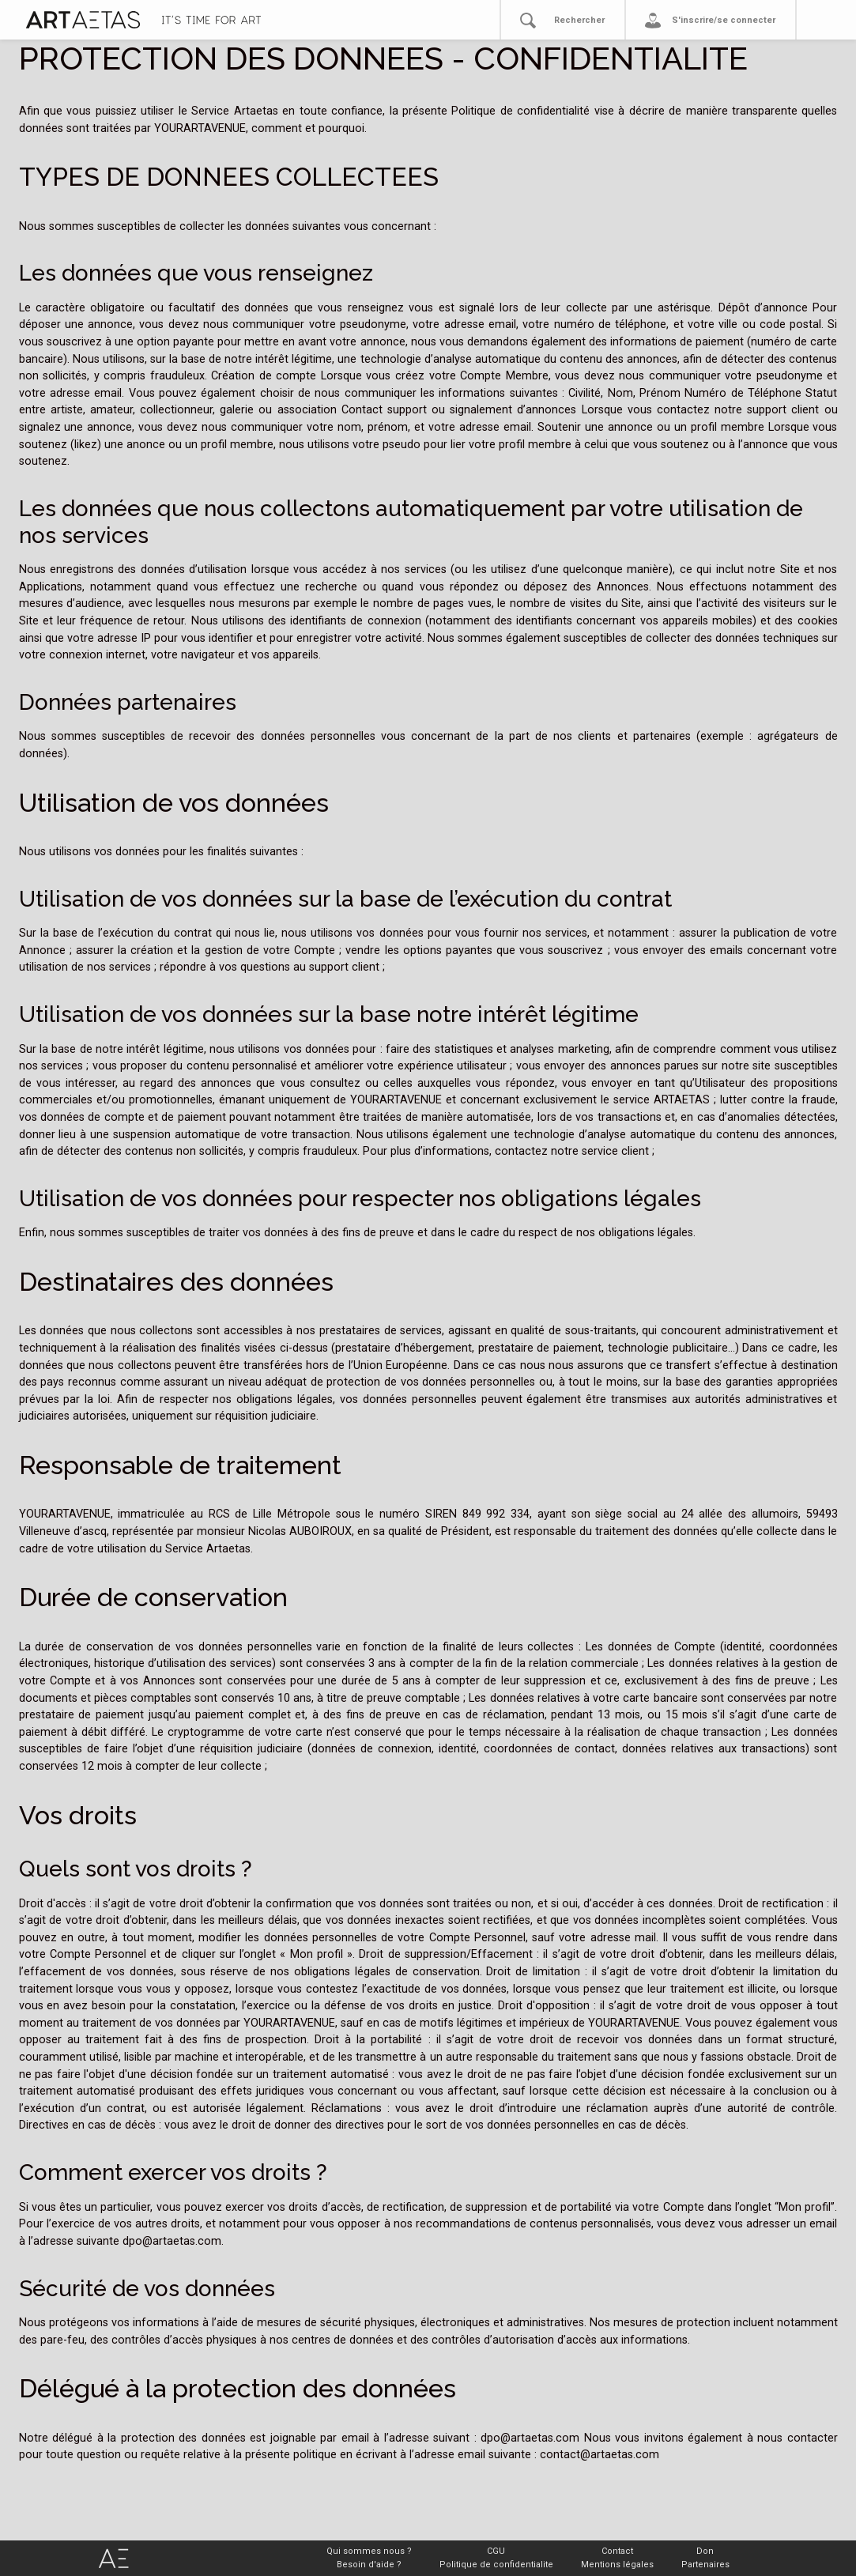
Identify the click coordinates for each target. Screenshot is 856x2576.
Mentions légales (617, 2564)
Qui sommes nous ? (369, 2551)
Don (705, 2551)
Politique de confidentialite (496, 2564)
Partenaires (705, 2564)
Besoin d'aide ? (369, 2564)
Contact (617, 2551)
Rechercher (579, 20)
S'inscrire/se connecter (723, 20)
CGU (496, 2551)
